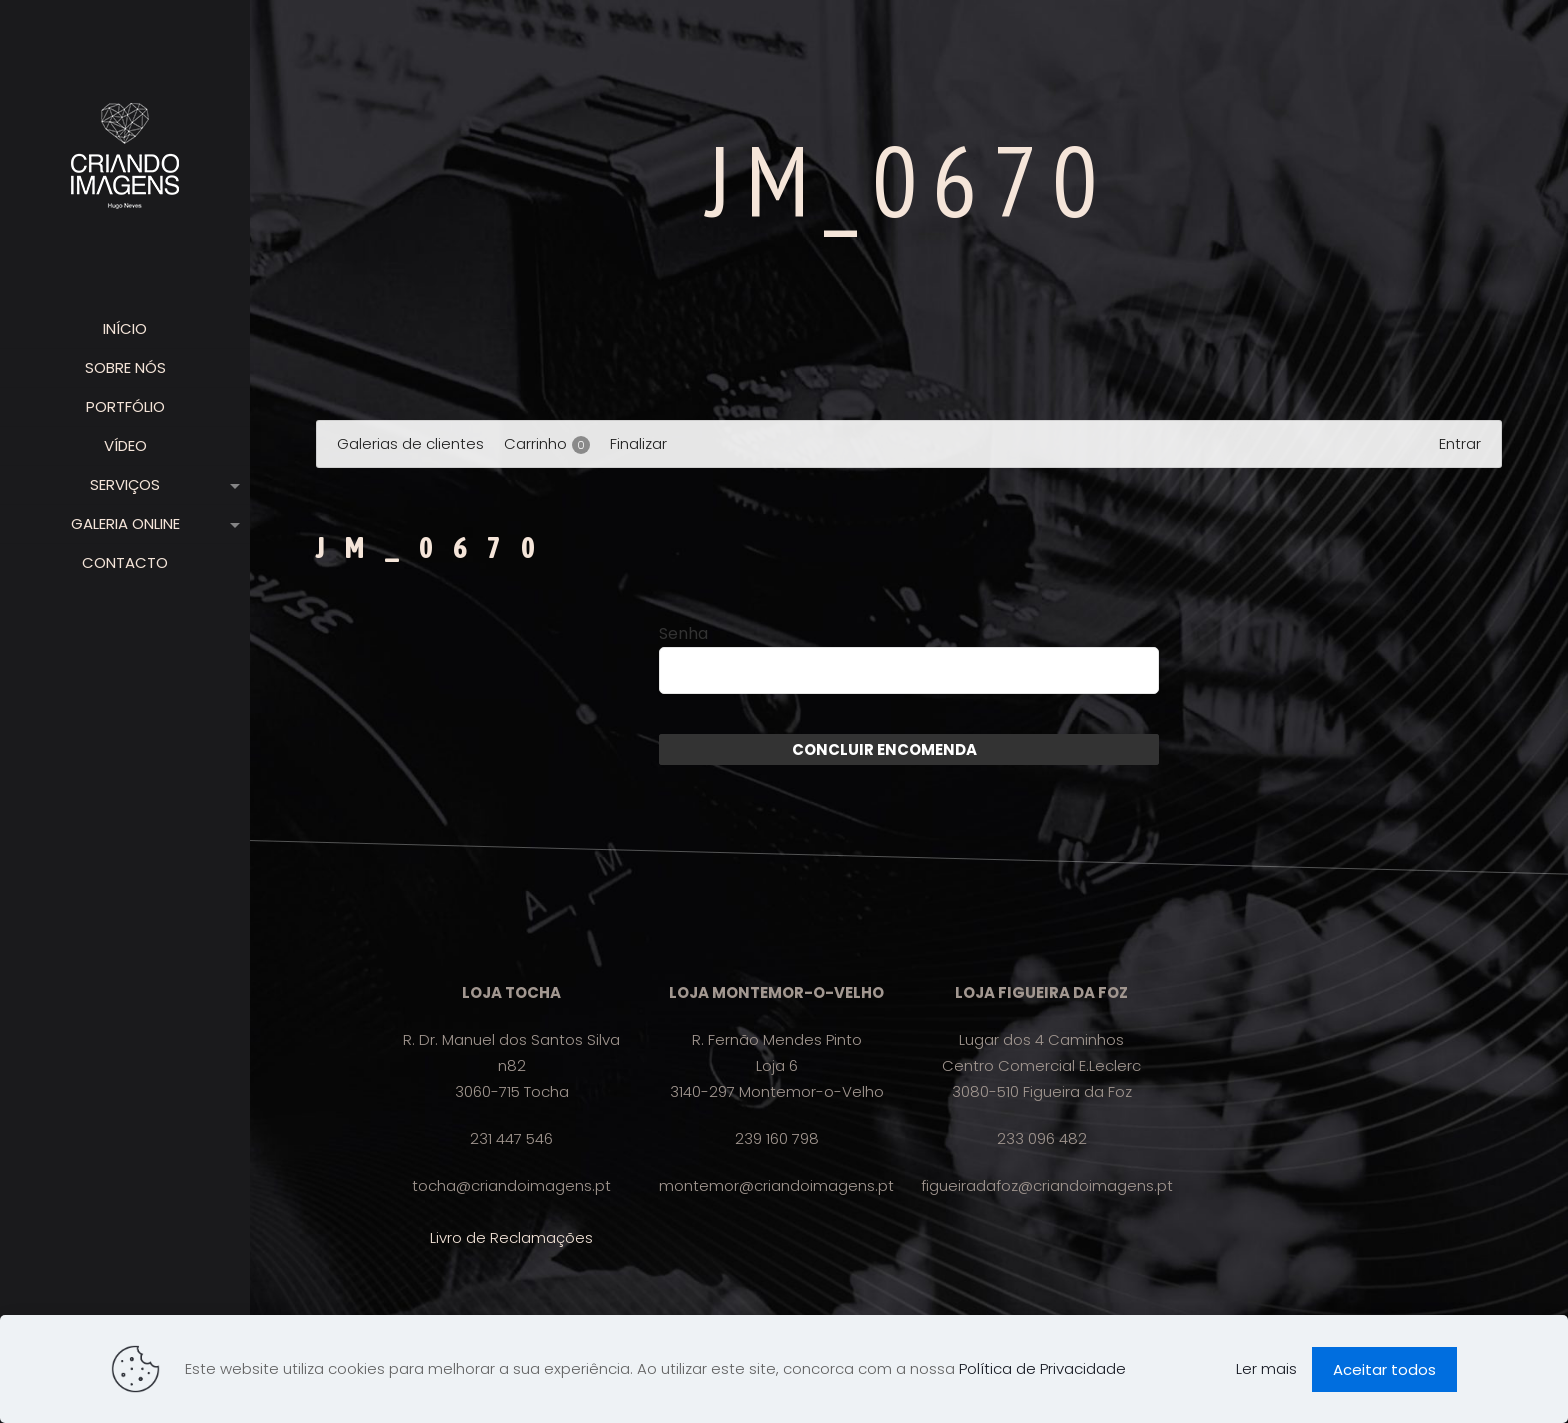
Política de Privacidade (1042, 1368)
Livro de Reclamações (511, 1237)
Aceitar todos (1384, 1369)
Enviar (1001, 749)
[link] (231, 485)
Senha (683, 634)
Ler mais (1266, 1368)
